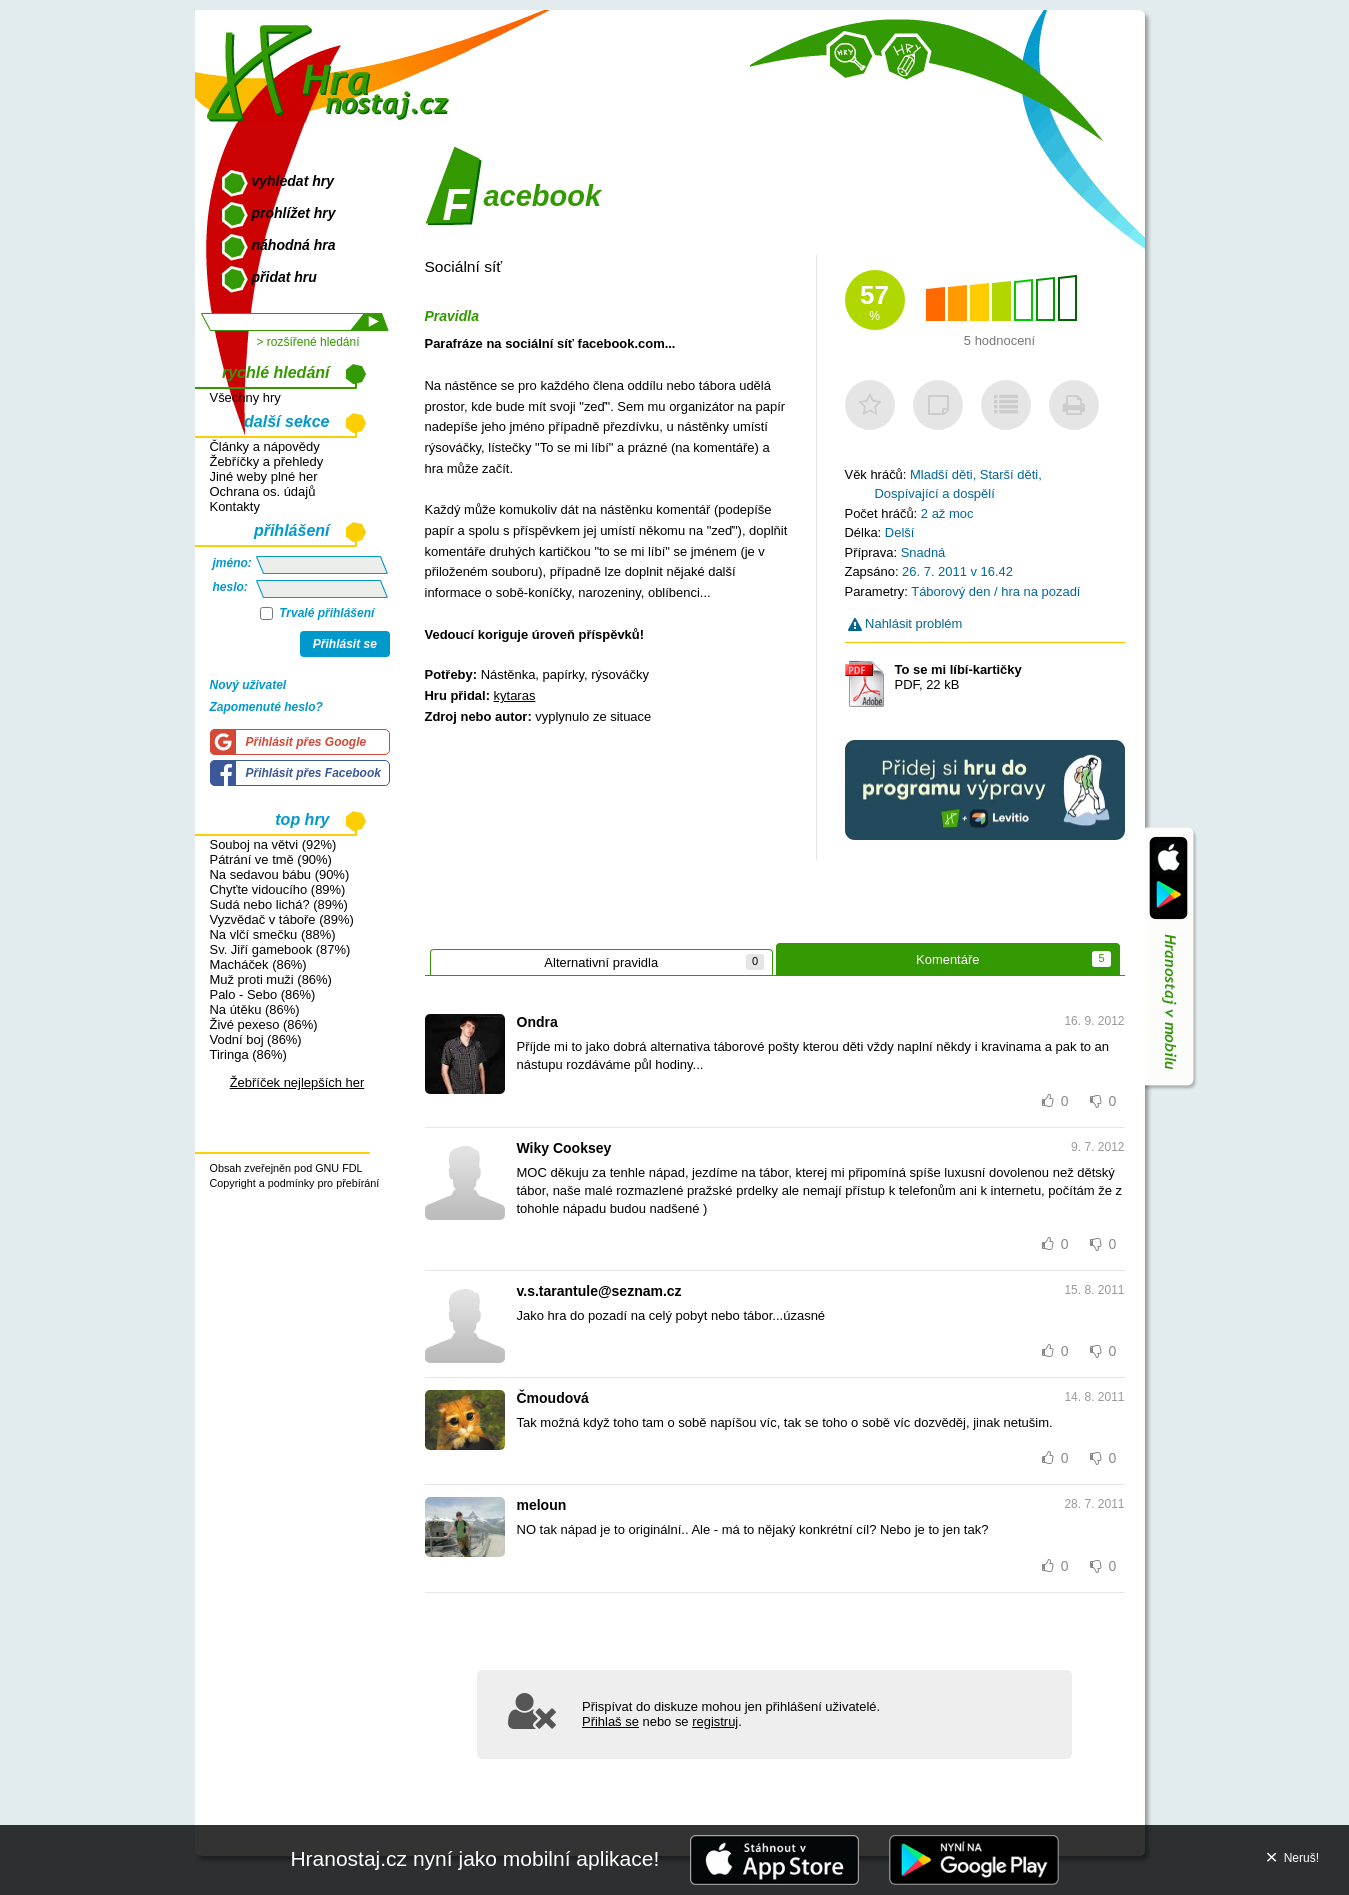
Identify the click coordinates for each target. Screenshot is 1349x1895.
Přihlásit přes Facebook (313, 773)
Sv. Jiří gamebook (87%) (280, 949)
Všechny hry (245, 397)
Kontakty (235, 506)
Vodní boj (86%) (256, 1039)
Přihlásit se (345, 644)
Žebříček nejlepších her (297, 1082)
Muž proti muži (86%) (271, 979)
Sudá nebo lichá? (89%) (279, 904)
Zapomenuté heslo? (266, 707)
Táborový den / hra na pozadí (995, 591)
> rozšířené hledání (307, 342)
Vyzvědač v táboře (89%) (282, 919)
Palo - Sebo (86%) (263, 994)
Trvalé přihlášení (317, 613)
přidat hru (284, 277)
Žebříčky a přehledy (267, 461)
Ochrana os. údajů (263, 491)
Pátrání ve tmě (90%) (271, 859)
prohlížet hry (294, 213)
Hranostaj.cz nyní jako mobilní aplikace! (474, 1858)
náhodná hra (294, 245)
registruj (715, 1721)
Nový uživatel (248, 685)
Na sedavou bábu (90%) (280, 874)
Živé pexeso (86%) (264, 1024)
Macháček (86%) (258, 964)
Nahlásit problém (905, 623)
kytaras (515, 695)
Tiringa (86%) (248, 1054)
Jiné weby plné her (264, 476)
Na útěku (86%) (255, 1009)
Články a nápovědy (265, 446)
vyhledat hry (293, 181)
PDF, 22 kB (958, 677)
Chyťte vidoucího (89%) (278, 889)
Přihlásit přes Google (306, 742)
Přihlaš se (610, 1721)
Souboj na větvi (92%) (273, 844)
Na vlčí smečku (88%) (273, 934)
